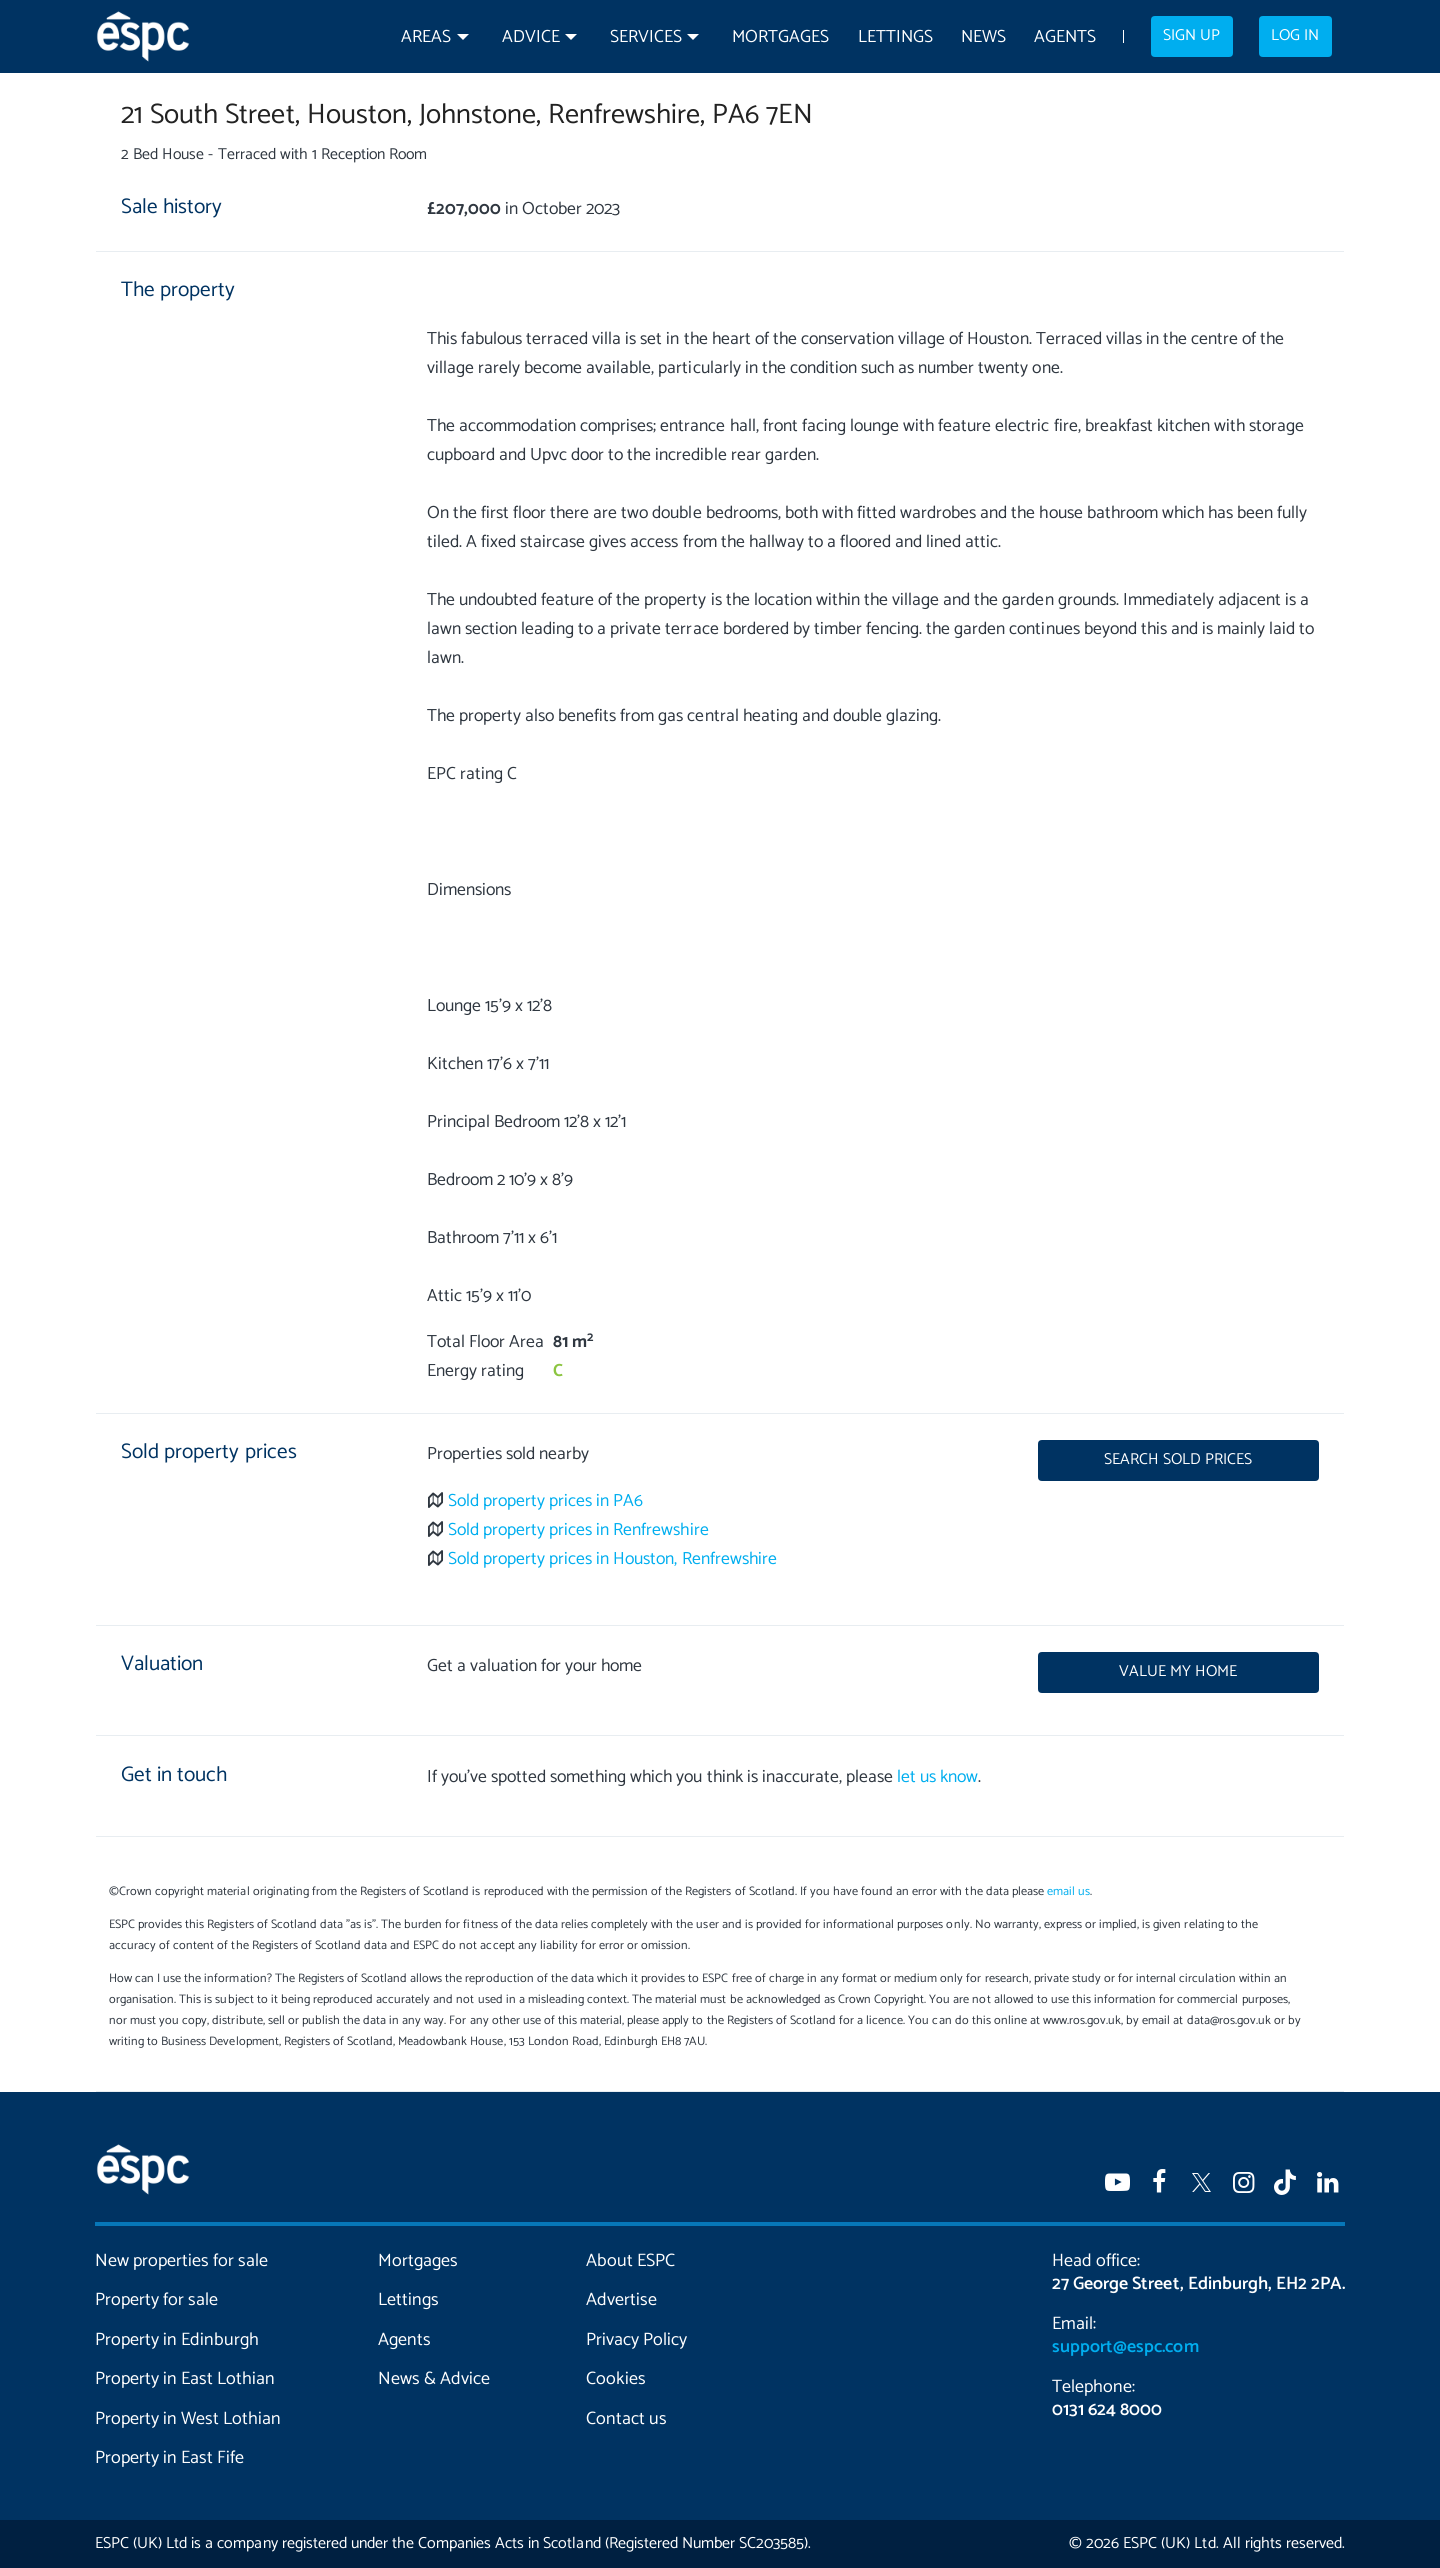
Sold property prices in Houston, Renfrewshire (612, 1559)
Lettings (895, 37)
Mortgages (780, 37)
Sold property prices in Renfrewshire (578, 1530)
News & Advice (434, 2379)
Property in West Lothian (188, 2419)
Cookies (616, 2379)
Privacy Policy (636, 2340)
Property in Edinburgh (177, 2340)
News (983, 37)
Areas (426, 37)
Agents (1065, 37)
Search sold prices (1178, 1460)
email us (1068, 1891)
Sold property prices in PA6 (546, 1501)
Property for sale (156, 2300)
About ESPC (630, 2261)
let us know (937, 1777)
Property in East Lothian (185, 2379)
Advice (531, 37)
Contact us (626, 2419)
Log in (1295, 36)
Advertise (621, 2300)
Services (646, 37)
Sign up (1191, 36)
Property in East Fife (169, 2458)
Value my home (1178, 1672)
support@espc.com (1125, 2347)
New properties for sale (182, 2261)
